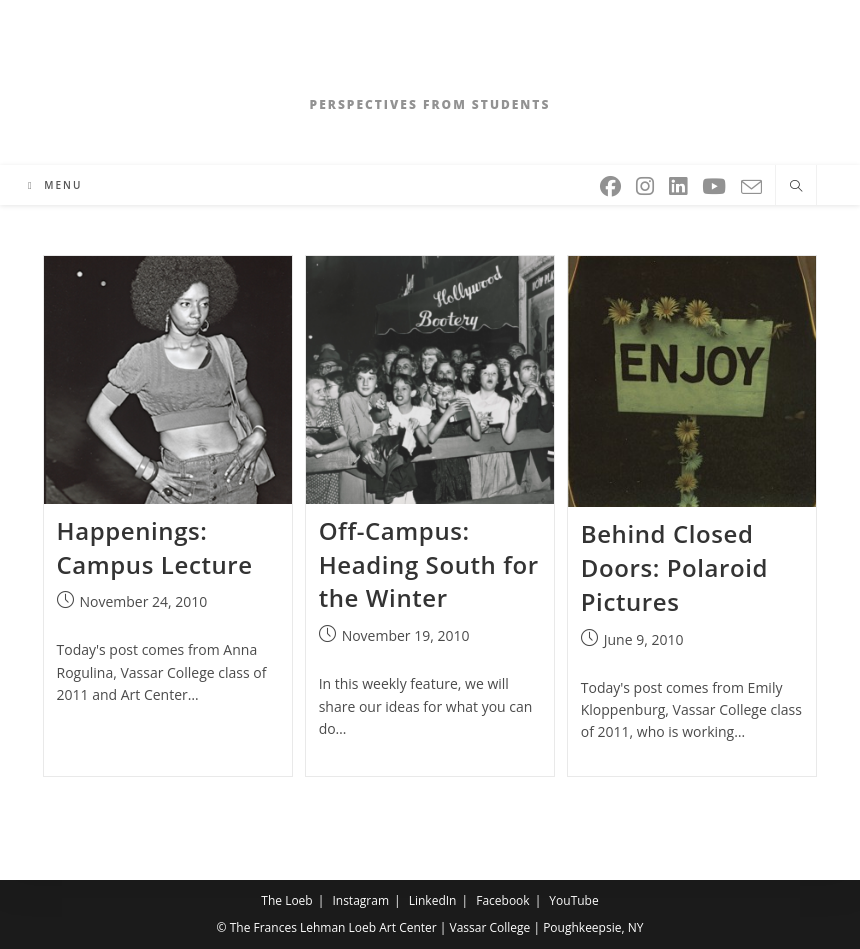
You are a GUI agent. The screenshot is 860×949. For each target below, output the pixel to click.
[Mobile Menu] (55, 185)
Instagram (360, 900)
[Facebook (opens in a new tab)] (612, 182)
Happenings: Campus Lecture (155, 547)
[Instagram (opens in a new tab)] (646, 182)
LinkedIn (433, 900)
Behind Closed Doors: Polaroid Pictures (674, 567)
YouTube (573, 900)
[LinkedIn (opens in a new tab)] (679, 182)
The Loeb (286, 900)
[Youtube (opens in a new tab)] (715, 182)
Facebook (502, 900)
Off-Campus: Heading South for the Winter (429, 564)
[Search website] (796, 187)
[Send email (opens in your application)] (753, 183)
